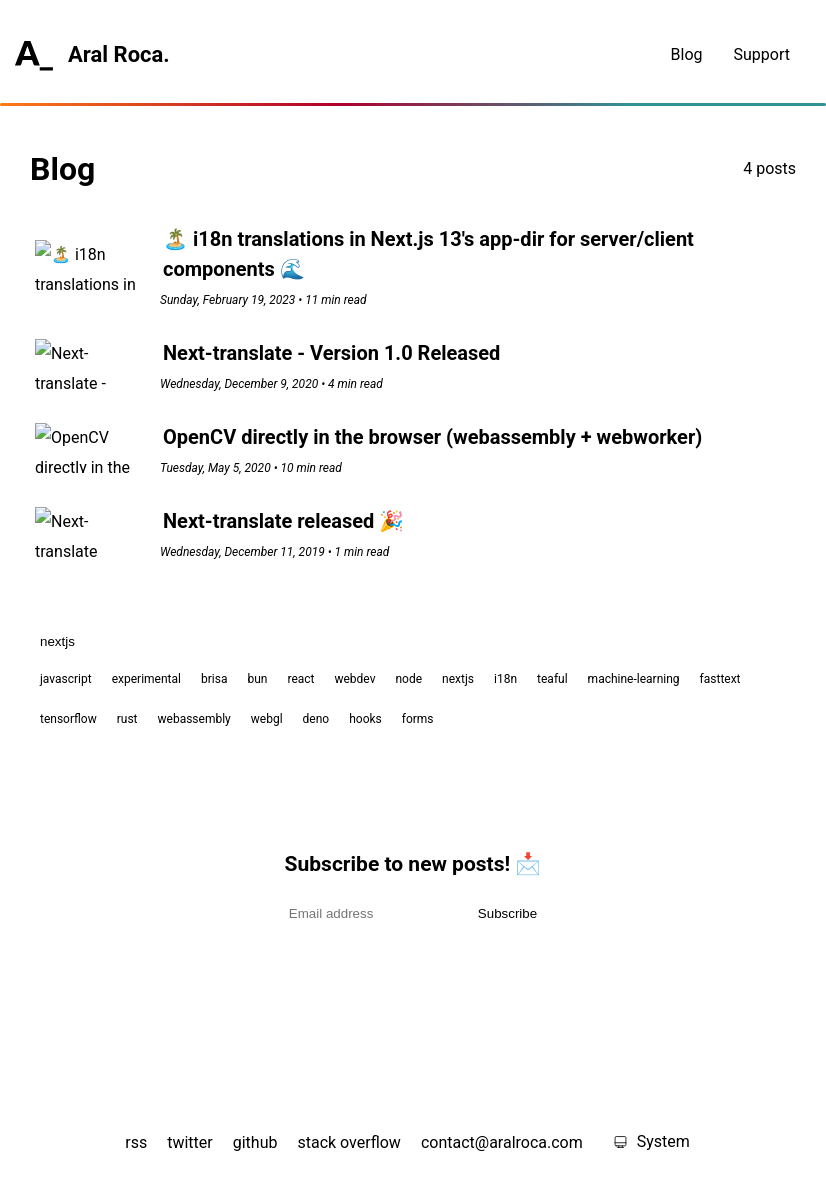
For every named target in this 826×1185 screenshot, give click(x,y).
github (255, 1142)
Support (762, 54)
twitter (190, 1142)
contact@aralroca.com (502, 1142)
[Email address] (373, 913)
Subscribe (507, 913)
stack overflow (348, 1142)
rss (136, 1142)
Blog (687, 54)
